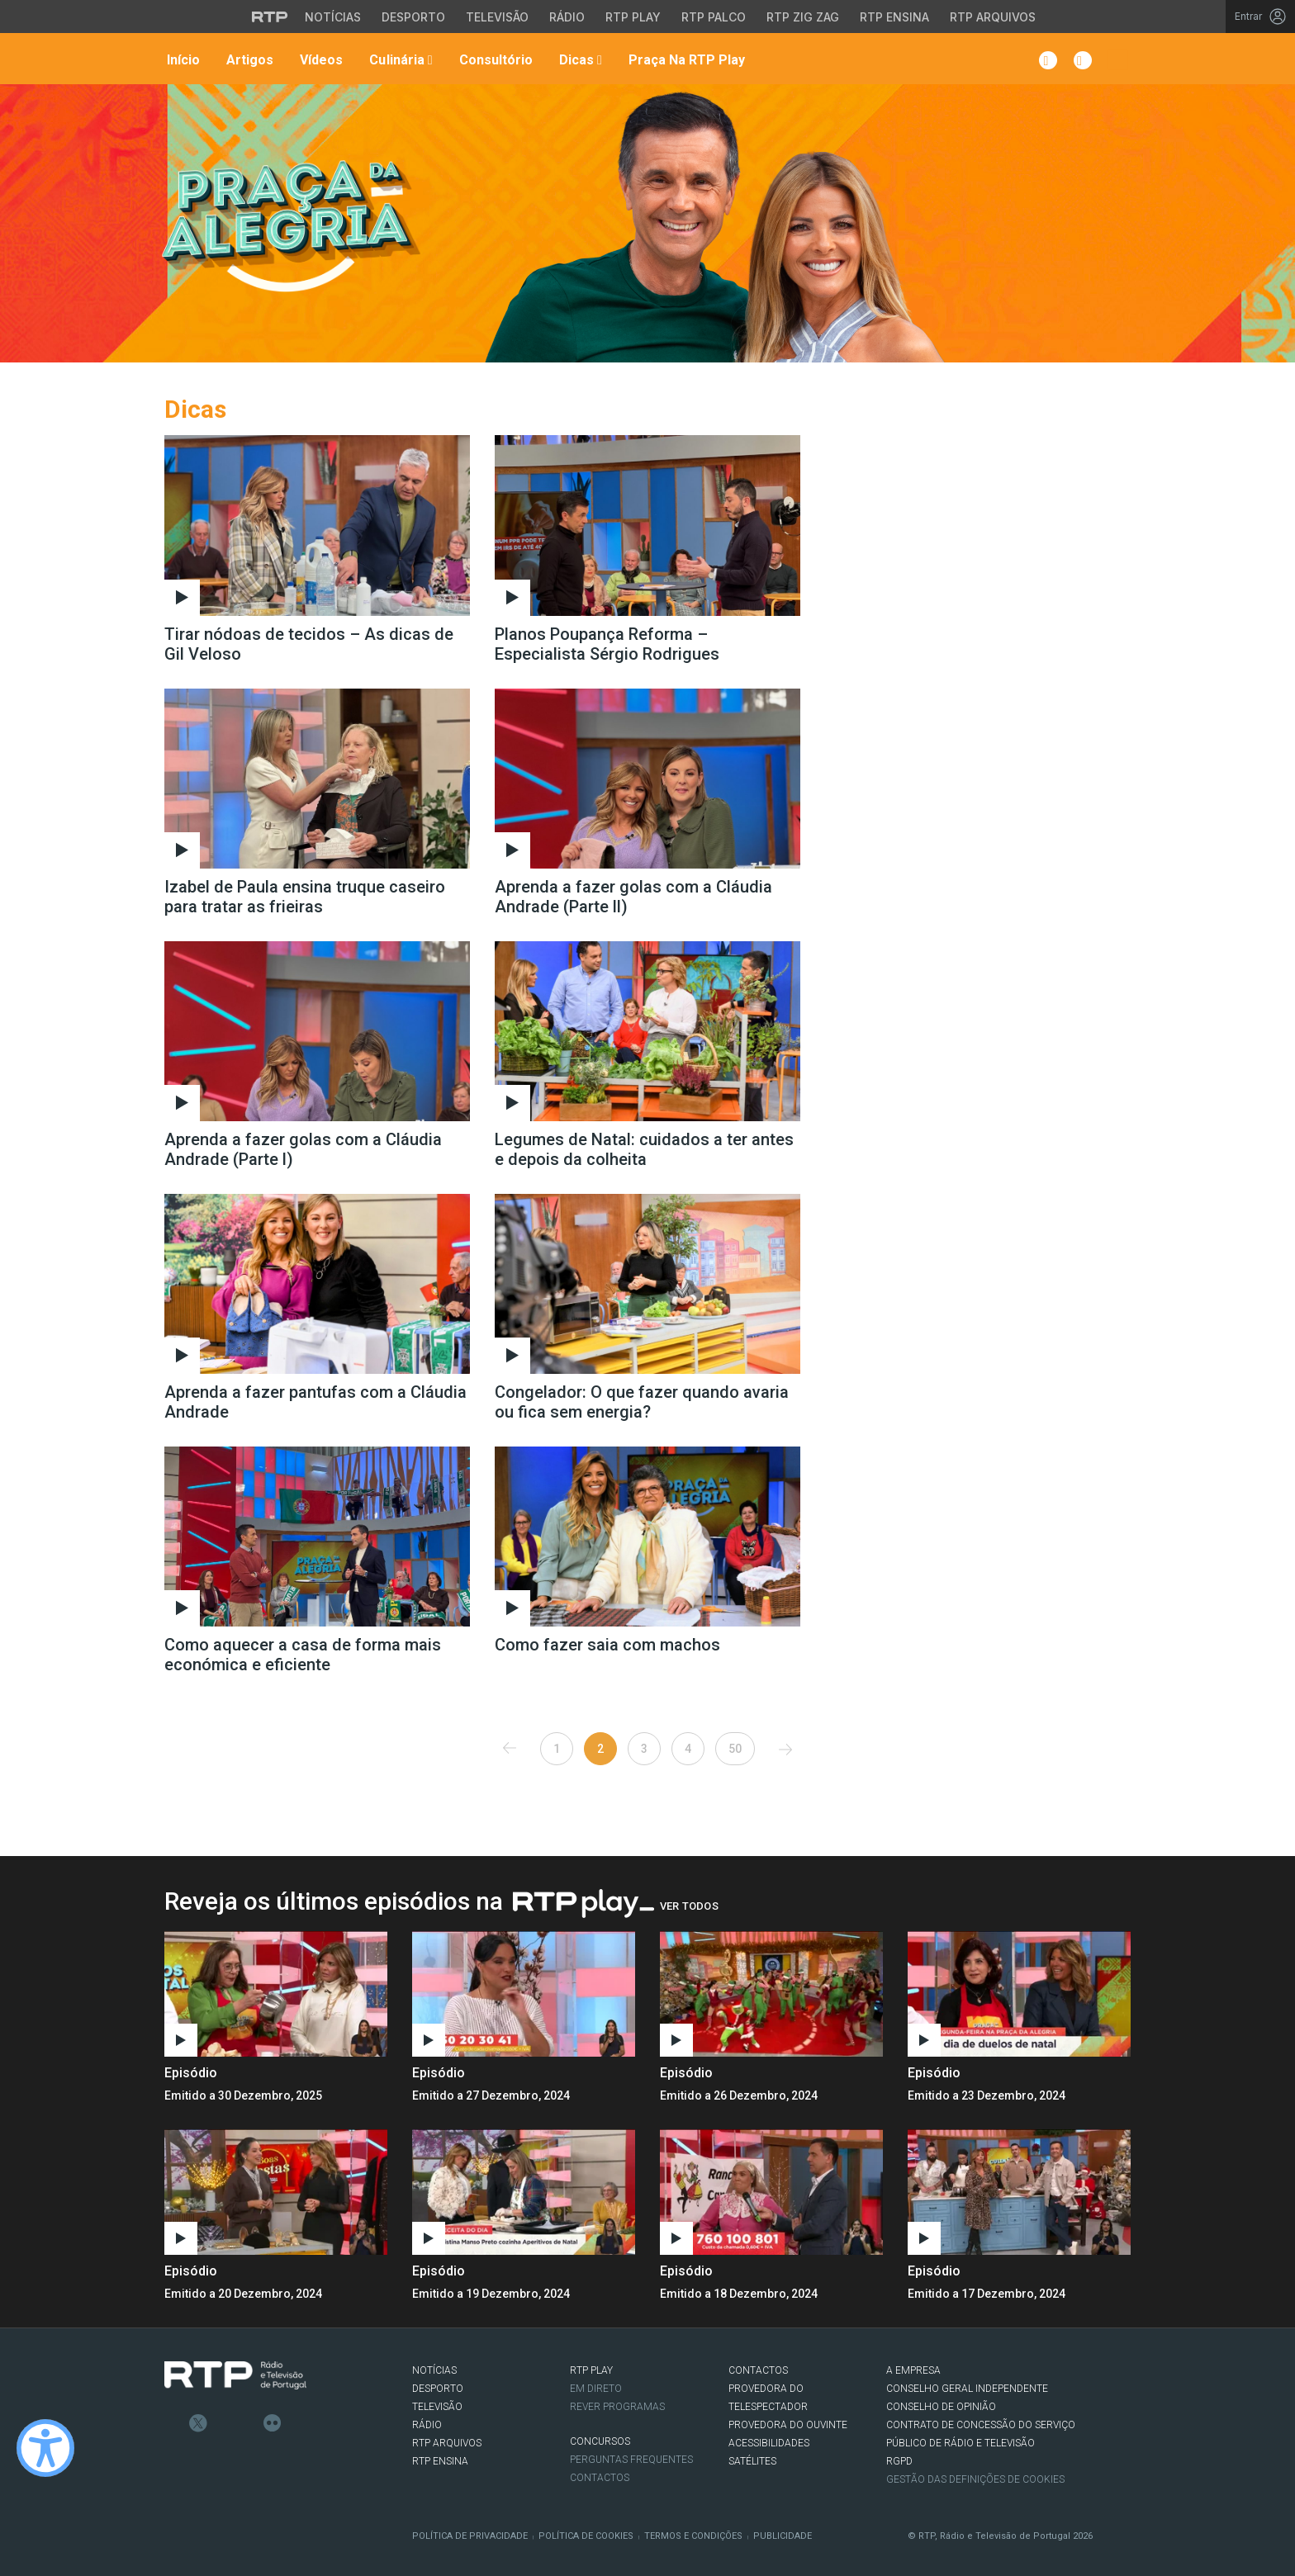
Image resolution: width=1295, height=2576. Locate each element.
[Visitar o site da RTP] (270, 16)
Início (182, 60)
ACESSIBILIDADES (768, 2443)
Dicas (579, 60)
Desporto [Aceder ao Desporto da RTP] (413, 17)
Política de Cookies (585, 2536)
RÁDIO (427, 2425)
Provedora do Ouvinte (787, 2425)
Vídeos (319, 60)
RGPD (899, 2461)
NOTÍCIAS (434, 2370)
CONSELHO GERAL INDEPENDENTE (967, 2388)
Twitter (198, 2423)
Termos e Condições (693, 2536)
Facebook (173, 2423)
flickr (272, 2423)
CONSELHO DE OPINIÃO (941, 2407)
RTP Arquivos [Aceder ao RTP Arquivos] (993, 17)
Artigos (248, 60)
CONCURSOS (600, 2441)
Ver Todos (689, 1906)
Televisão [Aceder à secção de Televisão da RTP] (497, 17)
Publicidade (782, 2536)
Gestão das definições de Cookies (975, 2479)
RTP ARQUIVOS (446, 2443)
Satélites (752, 2461)
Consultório (494, 60)
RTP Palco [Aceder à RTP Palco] (713, 17)
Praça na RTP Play (685, 60)
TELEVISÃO (437, 2407)
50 (735, 1748)
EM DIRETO (596, 2388)
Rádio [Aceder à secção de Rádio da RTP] (567, 17)
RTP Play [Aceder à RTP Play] (633, 17)
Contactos (599, 2478)
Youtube (248, 2423)
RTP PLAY (591, 2370)
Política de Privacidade (470, 2536)
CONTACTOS (758, 2370)
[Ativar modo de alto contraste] (45, 2448)
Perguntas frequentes (631, 2459)
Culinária (399, 60)
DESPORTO (437, 2388)
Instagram (223, 2423)
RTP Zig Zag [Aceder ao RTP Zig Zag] (802, 17)
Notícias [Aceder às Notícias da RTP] (333, 17)
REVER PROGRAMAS (617, 2407)
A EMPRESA (913, 2370)
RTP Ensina (440, 2461)
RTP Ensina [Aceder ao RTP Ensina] (894, 17)
